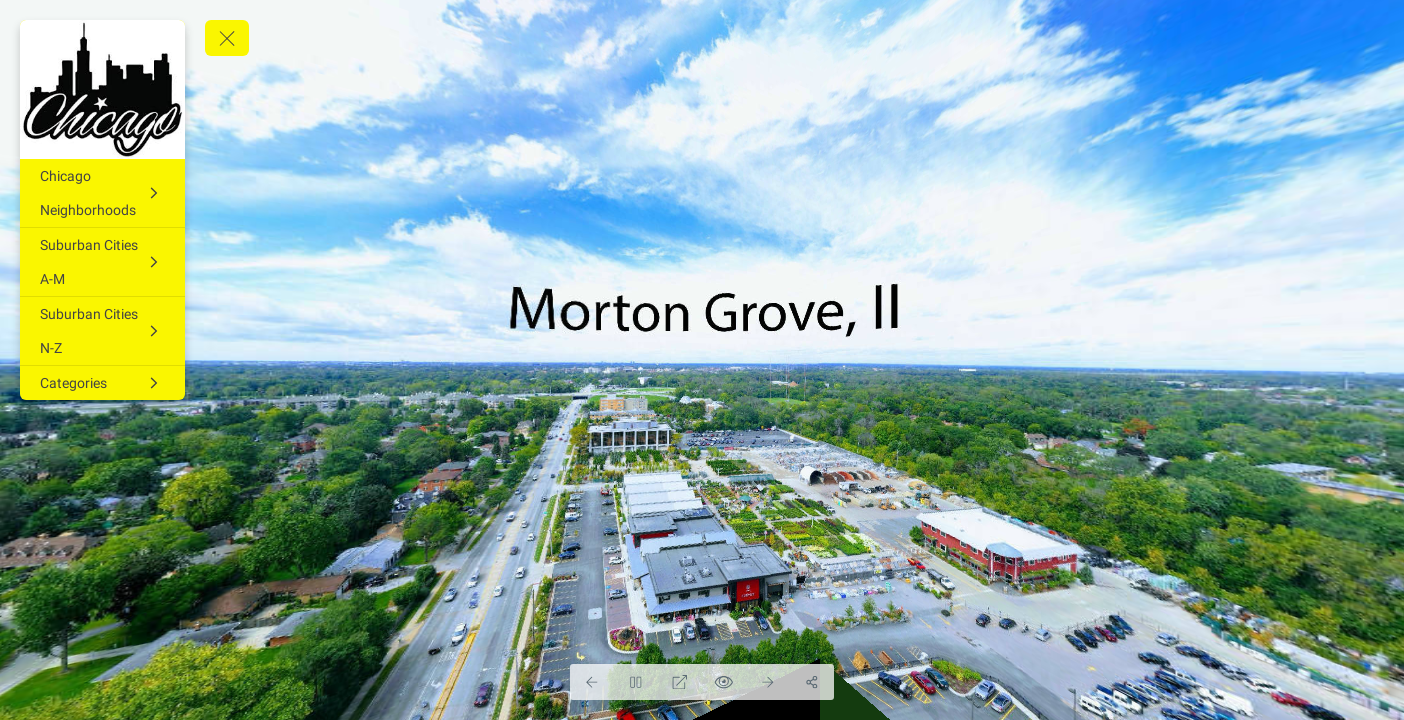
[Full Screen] (680, 682)
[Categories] (102, 383)
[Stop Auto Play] (636, 682)
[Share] (812, 682)
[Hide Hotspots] (724, 682)
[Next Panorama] (768, 682)
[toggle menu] (227, 38)
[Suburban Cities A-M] (102, 262)
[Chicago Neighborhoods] (102, 193)
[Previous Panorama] (592, 682)
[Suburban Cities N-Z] (102, 331)
